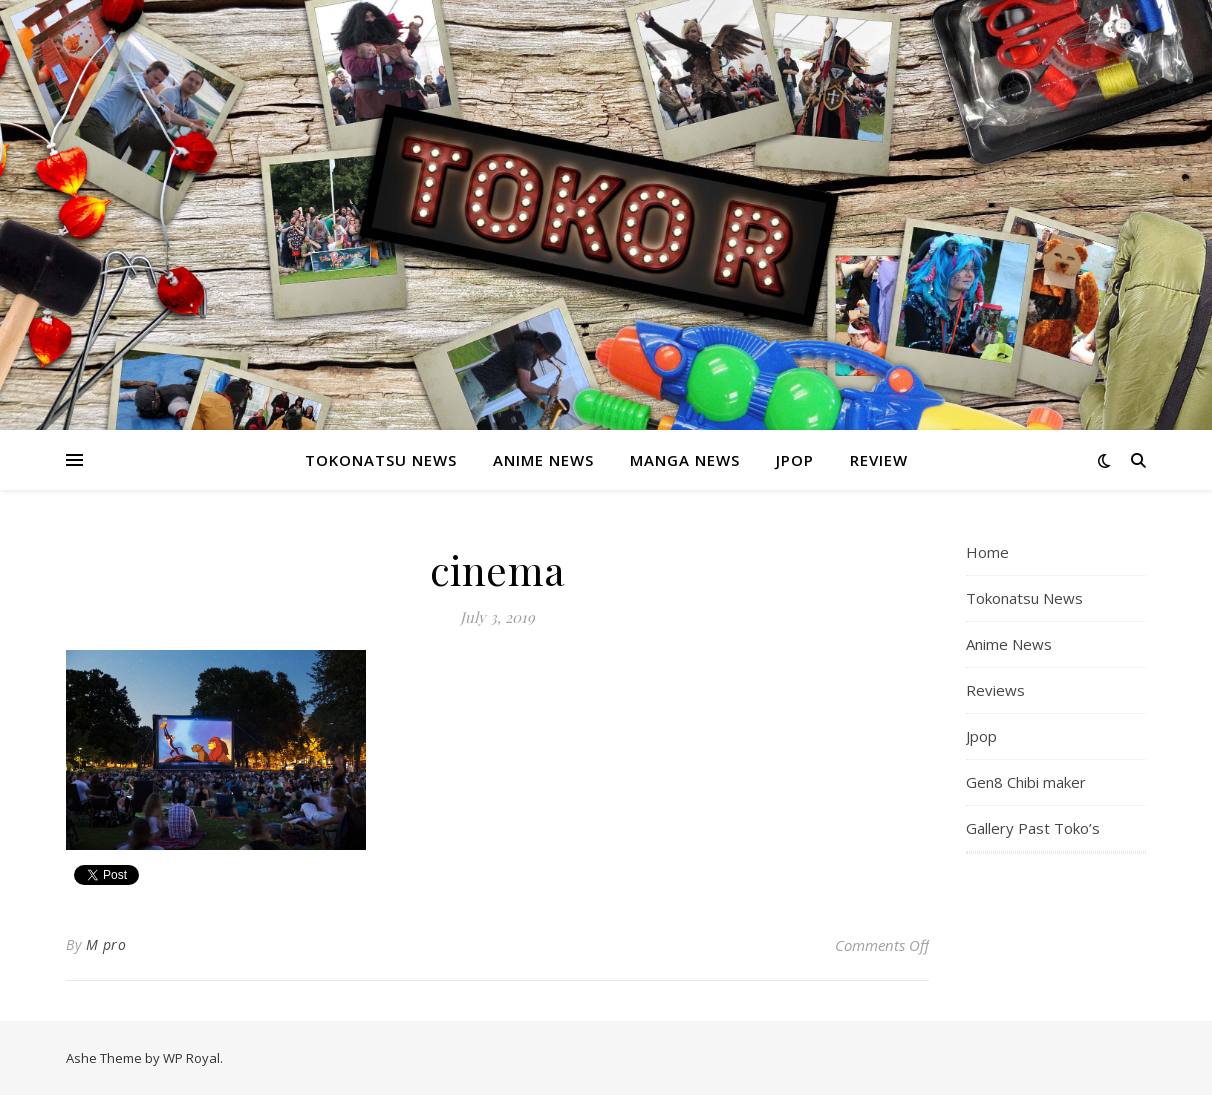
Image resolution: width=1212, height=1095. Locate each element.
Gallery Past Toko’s (1033, 828)
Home (987, 552)
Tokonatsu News (381, 460)
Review (879, 460)
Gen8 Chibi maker (1026, 782)
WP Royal (191, 1058)
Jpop (795, 460)
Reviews (995, 690)
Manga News (685, 460)
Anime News (543, 460)
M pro (106, 944)
